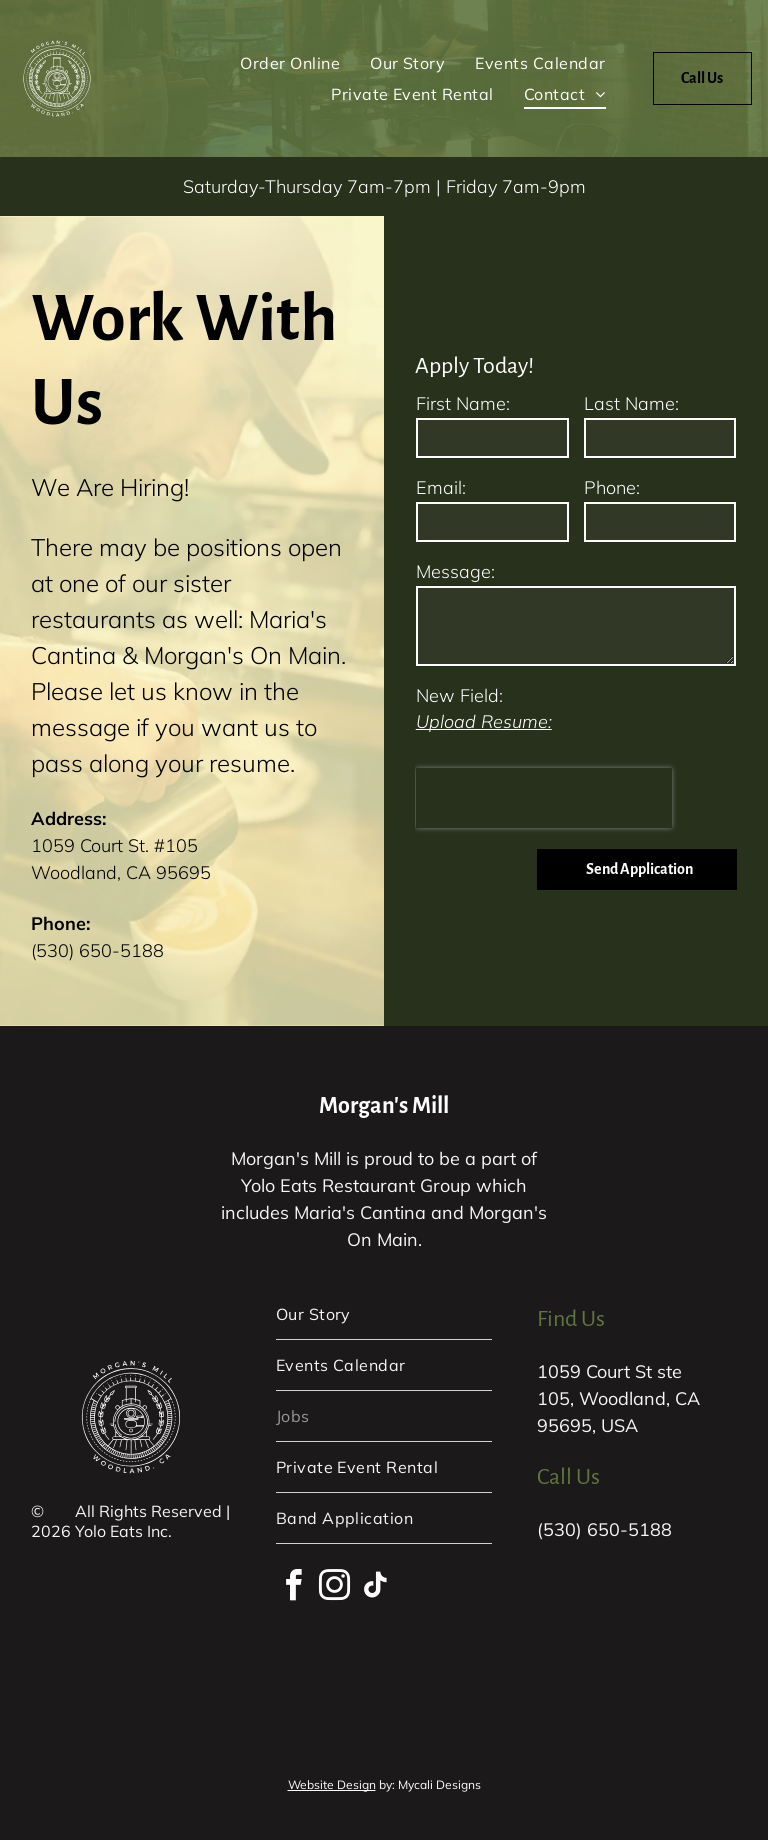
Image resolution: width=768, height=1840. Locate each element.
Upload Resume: (484, 721)
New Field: (459, 695)
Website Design (332, 1784)
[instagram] (335, 1588)
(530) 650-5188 (97, 950)
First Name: (463, 403)
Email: (441, 487)
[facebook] (294, 1588)
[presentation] (544, 798)
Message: (455, 571)
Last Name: (631, 403)
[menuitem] (290, 63)
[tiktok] (376, 1588)
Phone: (612, 487)
